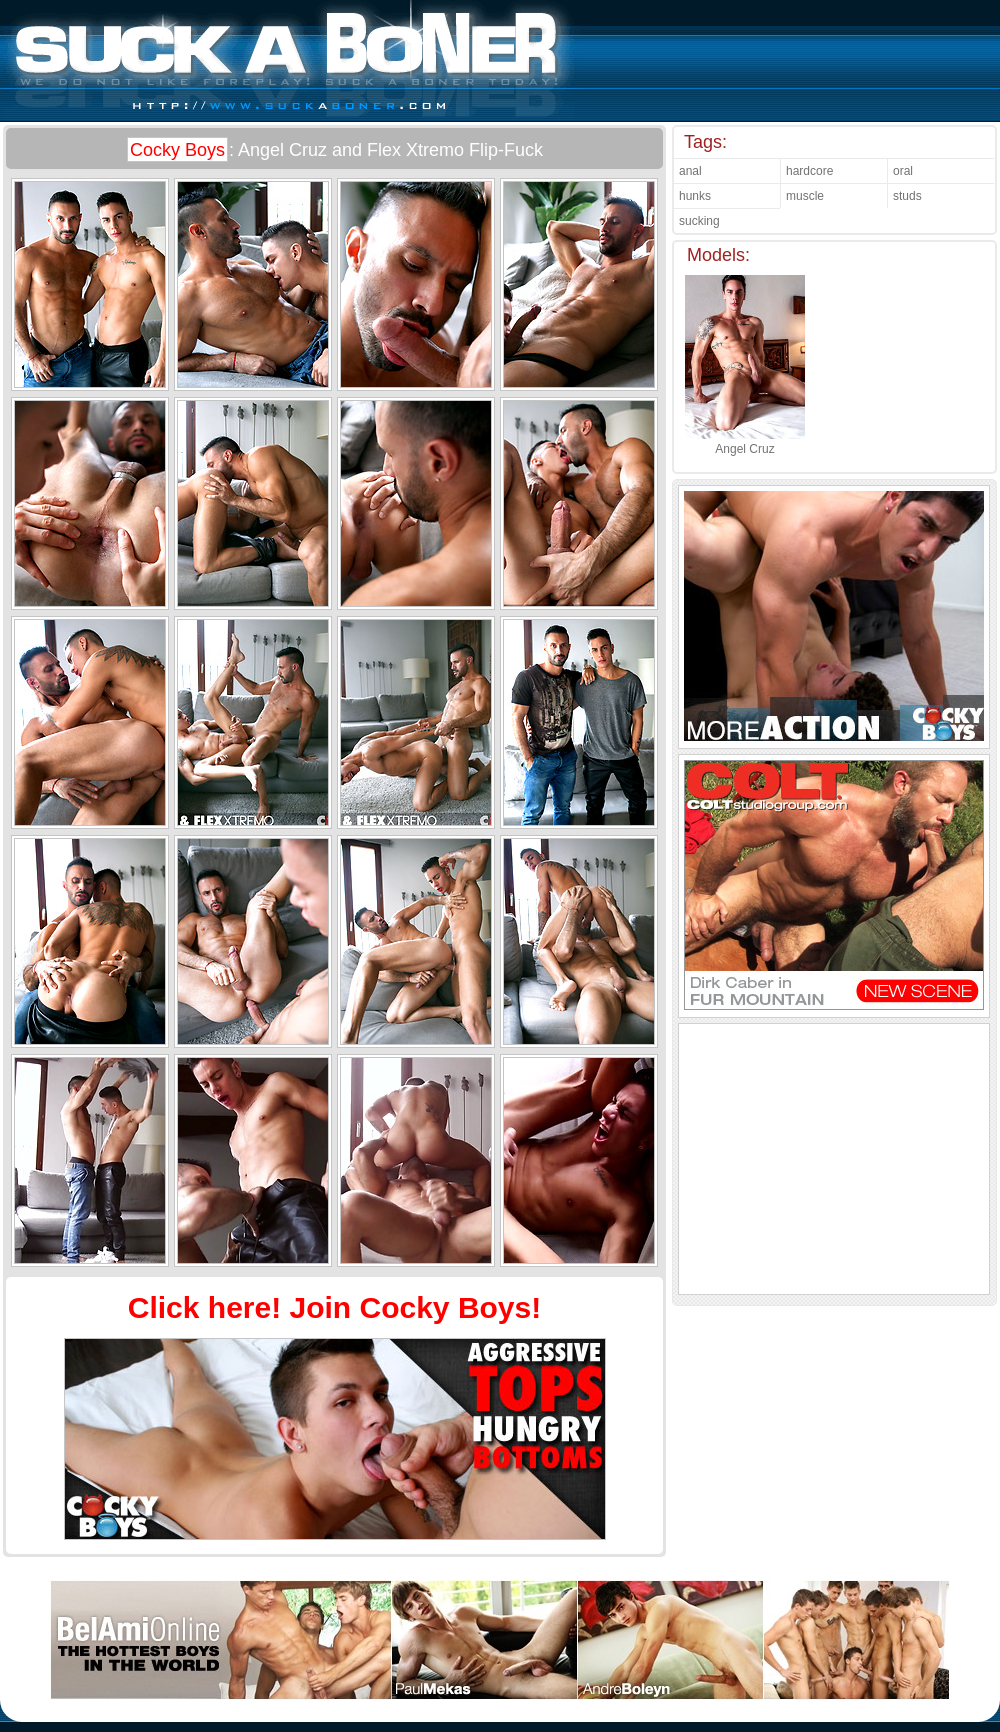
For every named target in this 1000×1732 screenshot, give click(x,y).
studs (907, 196)
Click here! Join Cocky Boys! (334, 1307)
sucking (699, 221)
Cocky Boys (177, 150)
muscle (805, 196)
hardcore (809, 171)
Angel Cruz (745, 442)
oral (903, 171)
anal (690, 171)
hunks (695, 196)
